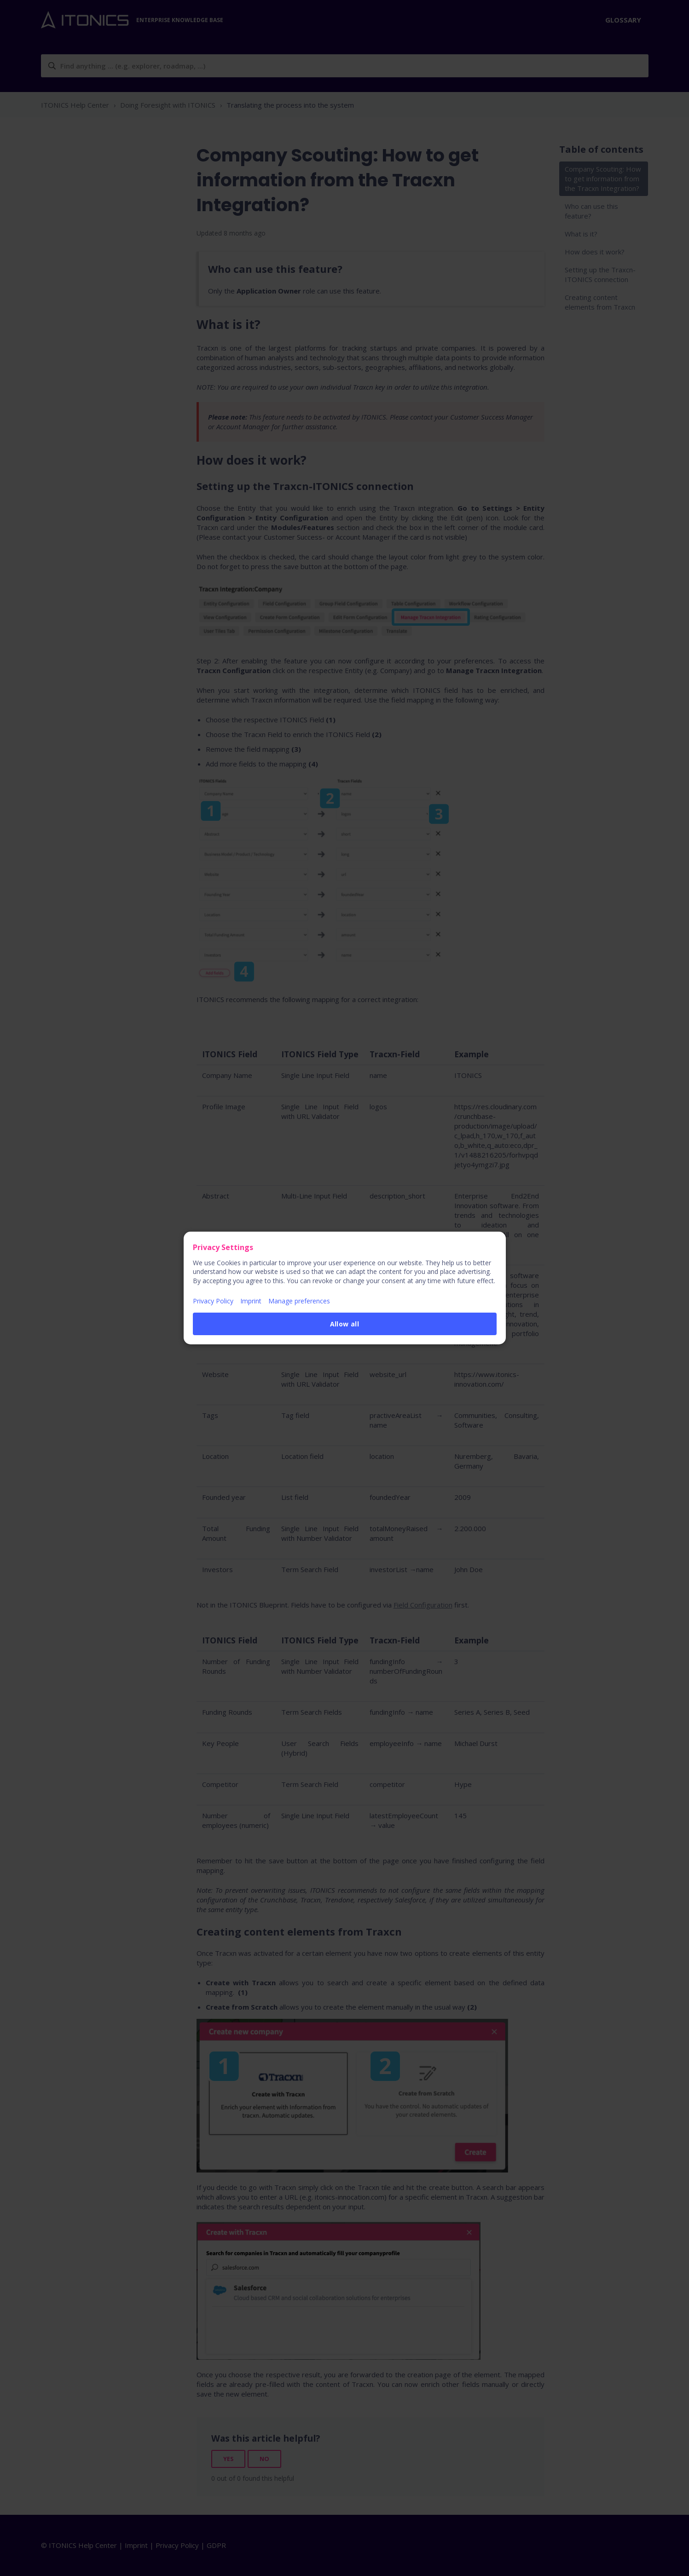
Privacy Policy (213, 1301)
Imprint (250, 1301)
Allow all (344, 1324)
